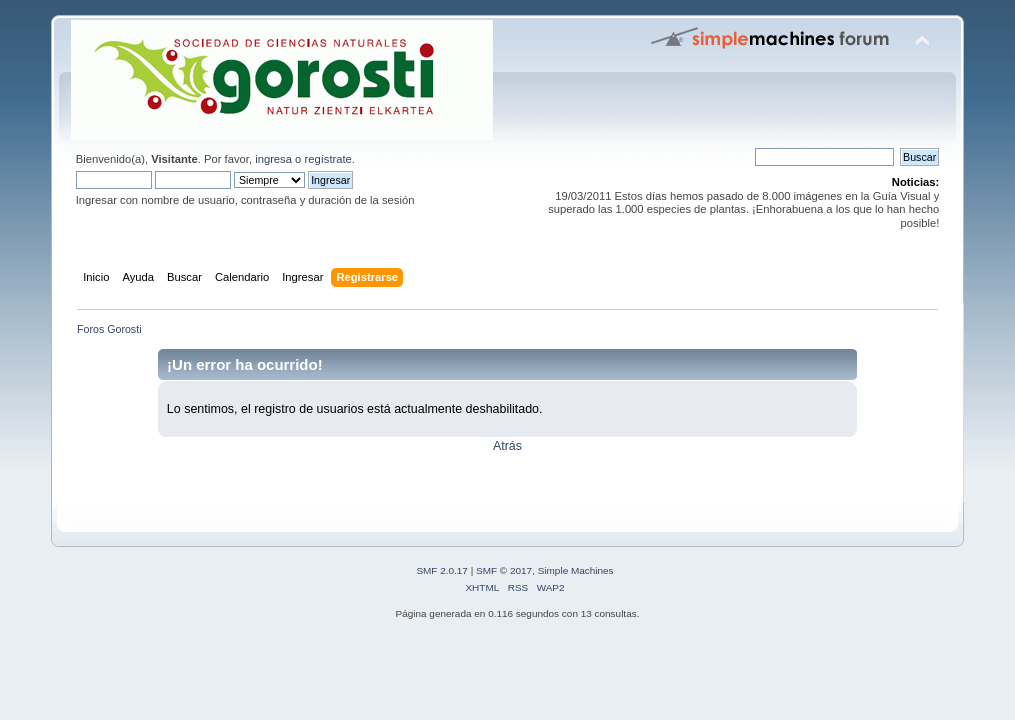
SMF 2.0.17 (442, 570)
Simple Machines (576, 570)
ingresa (273, 159)
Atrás (507, 446)
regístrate (327, 159)
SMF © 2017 (504, 570)
